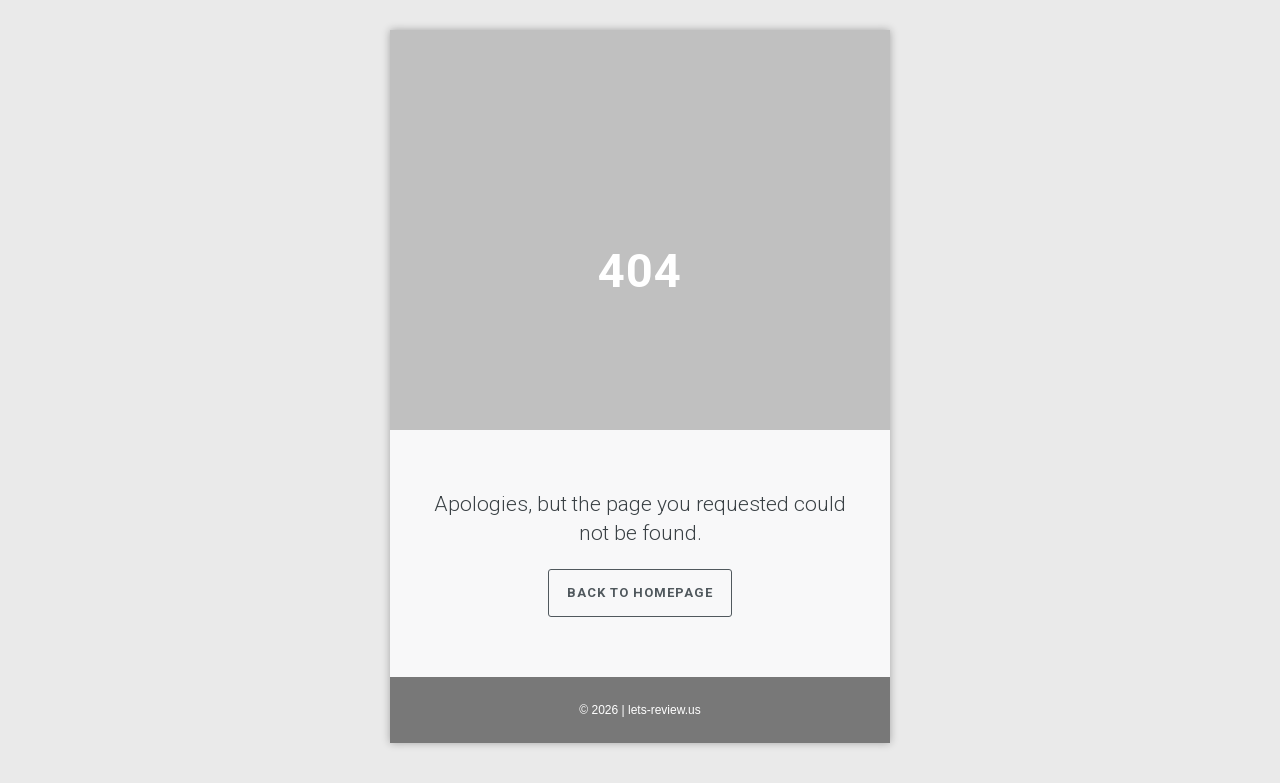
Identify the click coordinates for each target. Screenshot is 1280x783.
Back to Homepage (640, 592)
